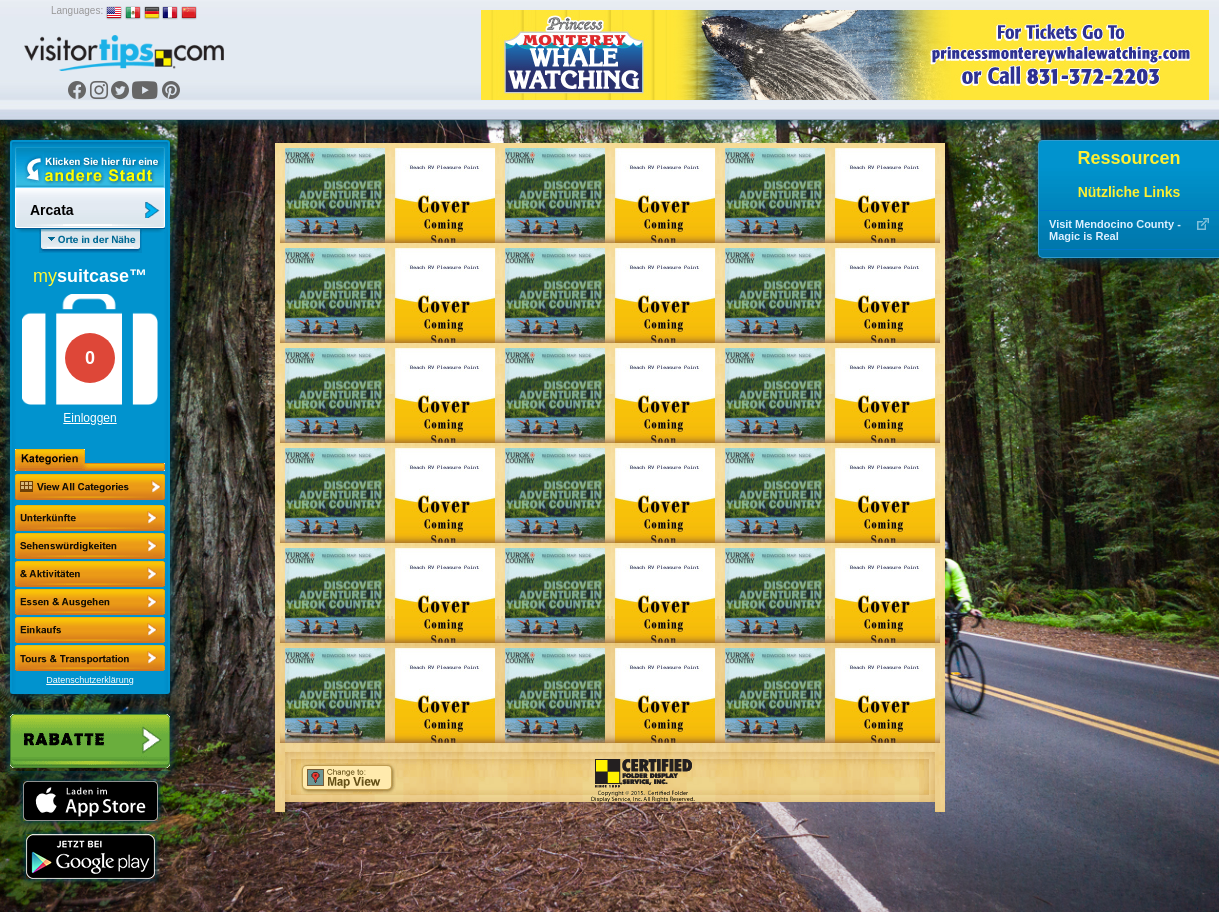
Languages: (77, 10)
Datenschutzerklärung (90, 680)
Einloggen (89, 418)
